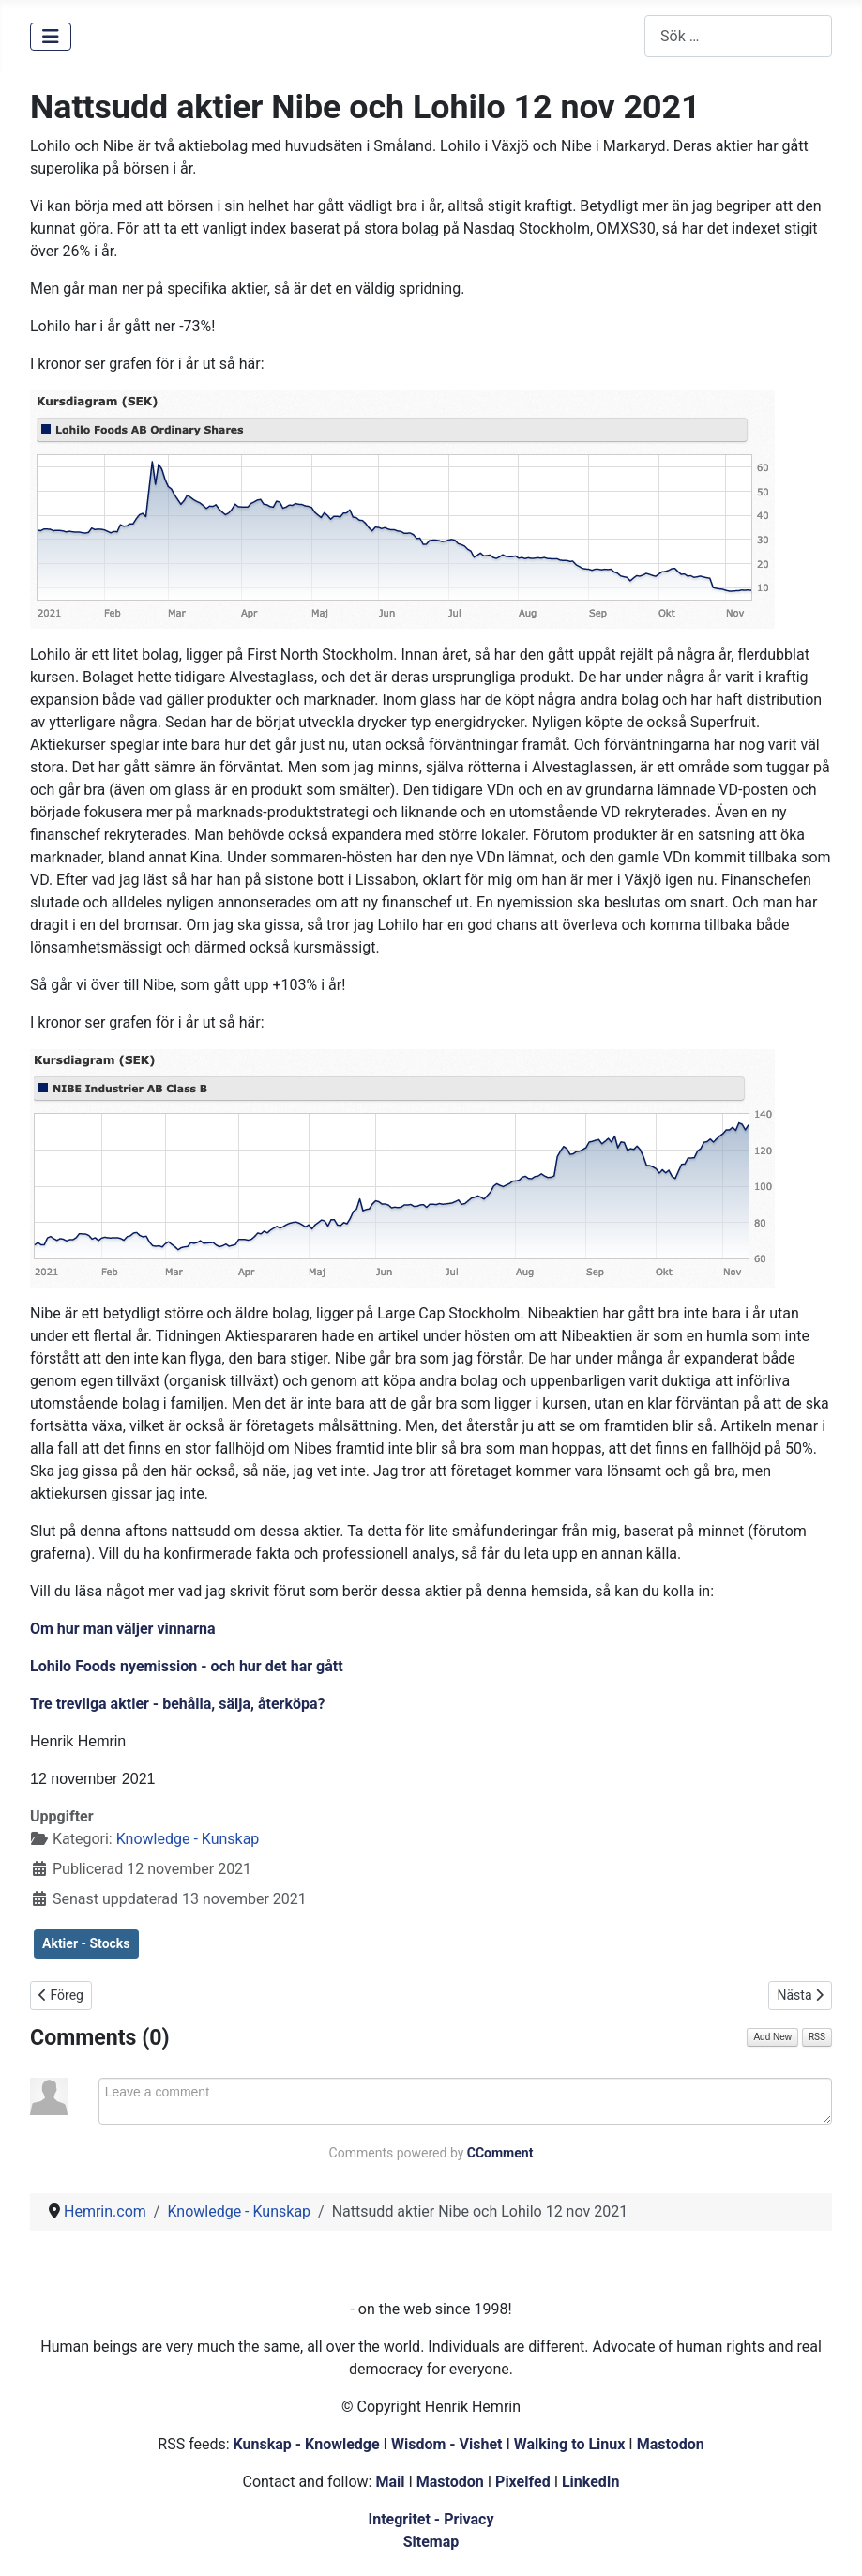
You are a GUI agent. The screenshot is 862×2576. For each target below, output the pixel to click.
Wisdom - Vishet (447, 2444)
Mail (389, 2482)
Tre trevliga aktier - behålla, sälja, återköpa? (177, 1704)
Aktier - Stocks (86, 1943)
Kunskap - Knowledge (307, 2444)
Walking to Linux (571, 2444)
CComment (500, 2152)
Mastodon (670, 2444)
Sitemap (431, 2542)
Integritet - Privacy (430, 2519)
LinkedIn (591, 2482)
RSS (817, 2037)
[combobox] (738, 36)
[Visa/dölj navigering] (50, 37)
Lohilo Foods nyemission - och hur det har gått (186, 1666)
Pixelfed (523, 2482)
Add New (772, 2037)
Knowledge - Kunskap (188, 1839)
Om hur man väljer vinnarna (123, 1629)
